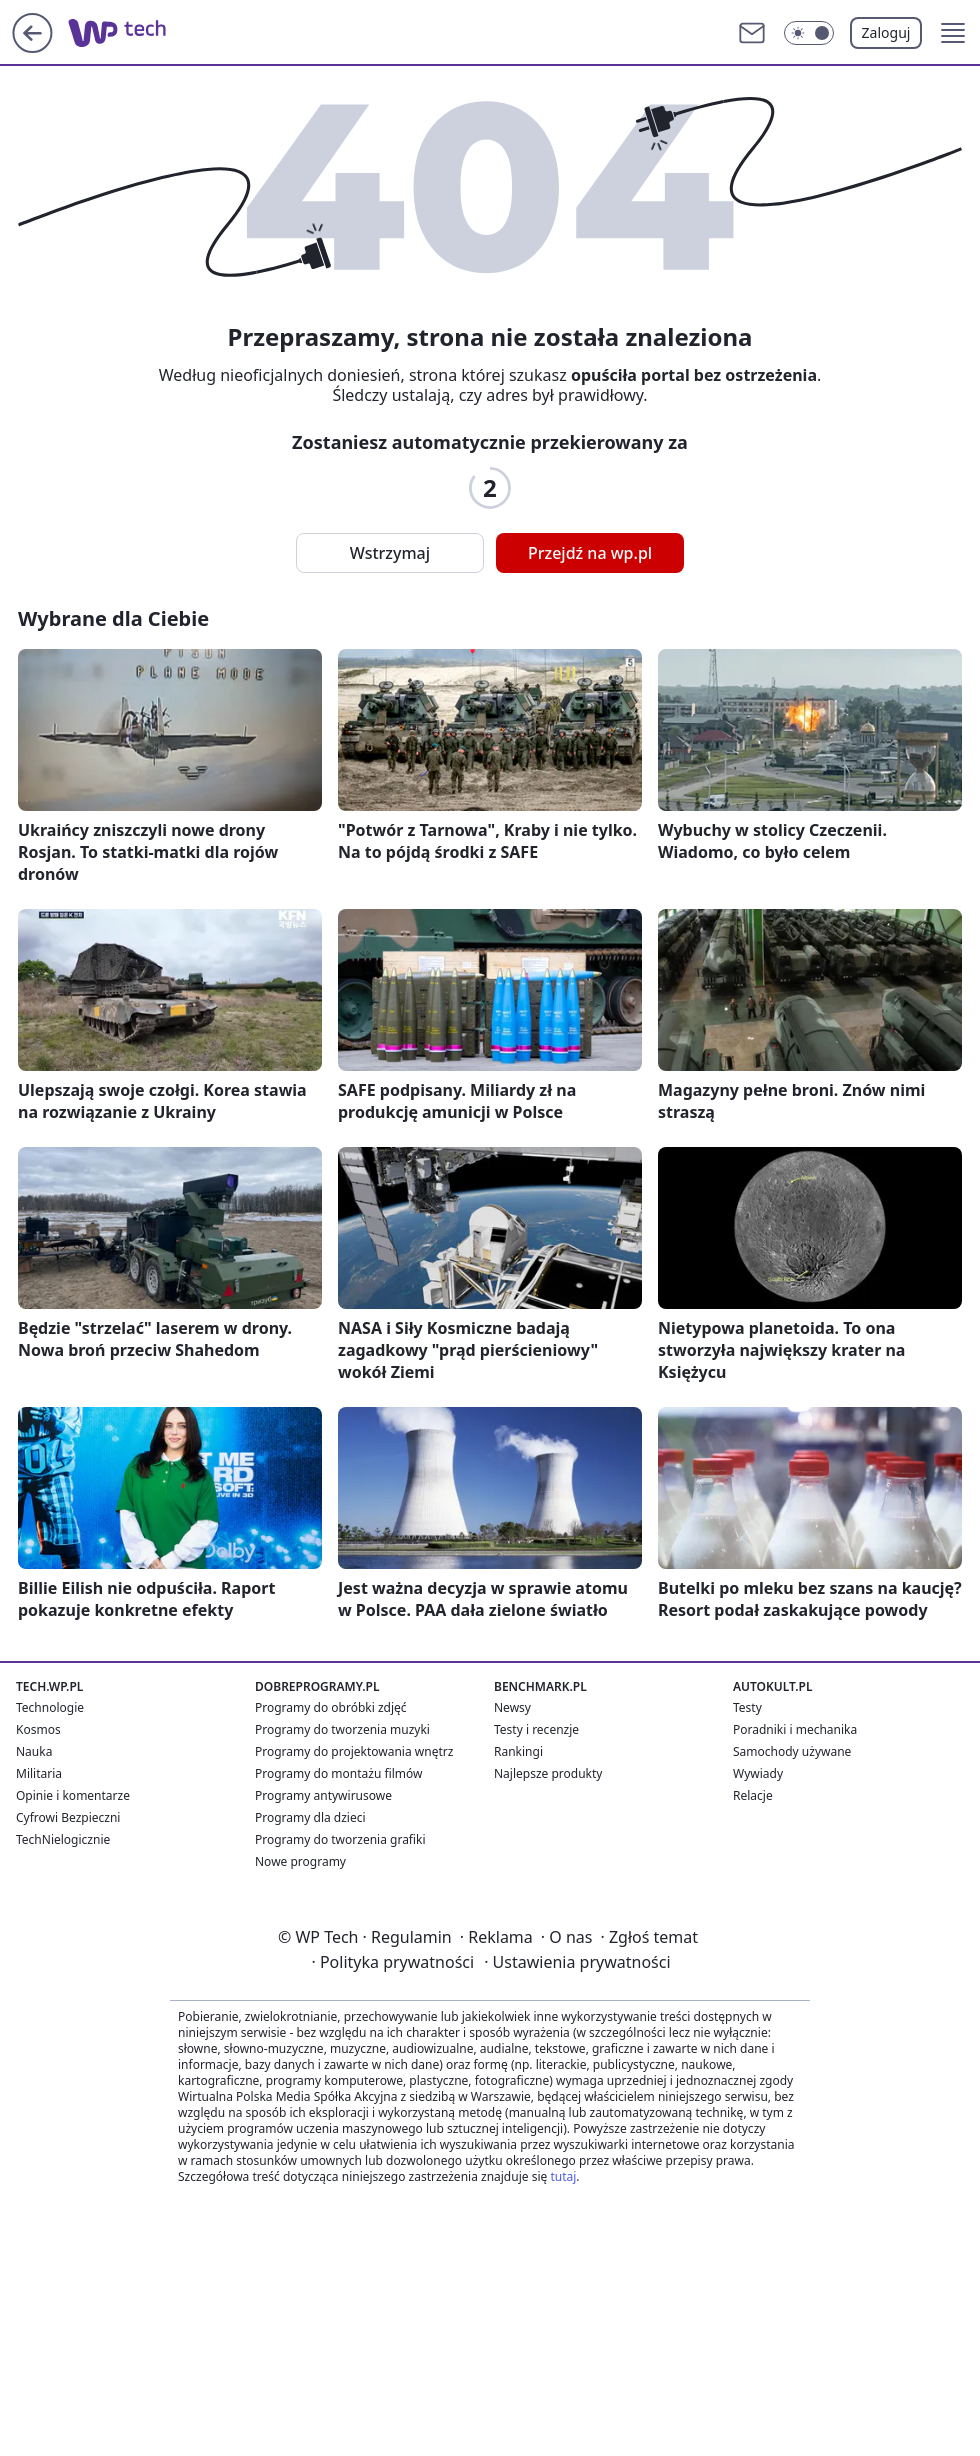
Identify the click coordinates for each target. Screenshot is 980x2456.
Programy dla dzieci (310, 1817)
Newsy (512, 1707)
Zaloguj (886, 32)
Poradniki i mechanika (795, 1729)
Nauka (34, 1751)
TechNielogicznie (63, 1839)
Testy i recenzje (536, 1729)
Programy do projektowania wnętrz (354, 1751)
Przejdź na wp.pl (590, 553)
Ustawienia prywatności (577, 1962)
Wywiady (758, 1773)
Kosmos (38, 1729)
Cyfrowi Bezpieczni (68, 1817)
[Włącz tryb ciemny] (809, 33)
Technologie (50, 1707)
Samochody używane (792, 1751)
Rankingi (518, 1751)
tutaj (563, 2176)
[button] (953, 33)
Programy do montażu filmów (338, 1773)
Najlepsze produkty (548, 1773)
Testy (747, 1707)
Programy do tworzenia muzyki (342, 1729)
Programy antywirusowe (323, 1795)
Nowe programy (300, 1861)
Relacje (753, 1795)
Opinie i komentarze (73, 1795)
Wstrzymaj (390, 553)
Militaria (39, 1773)
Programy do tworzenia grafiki (340, 1839)
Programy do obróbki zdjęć (331, 1707)
